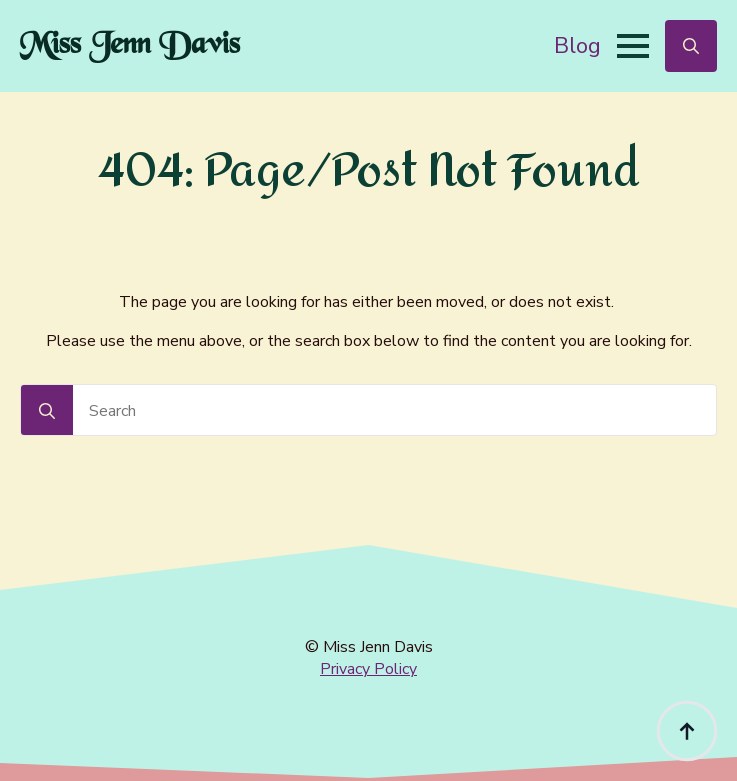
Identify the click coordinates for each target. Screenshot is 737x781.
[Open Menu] (633, 46)
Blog (577, 45)
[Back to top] (687, 731)
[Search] (47, 411)
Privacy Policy (368, 669)
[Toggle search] (691, 46)
